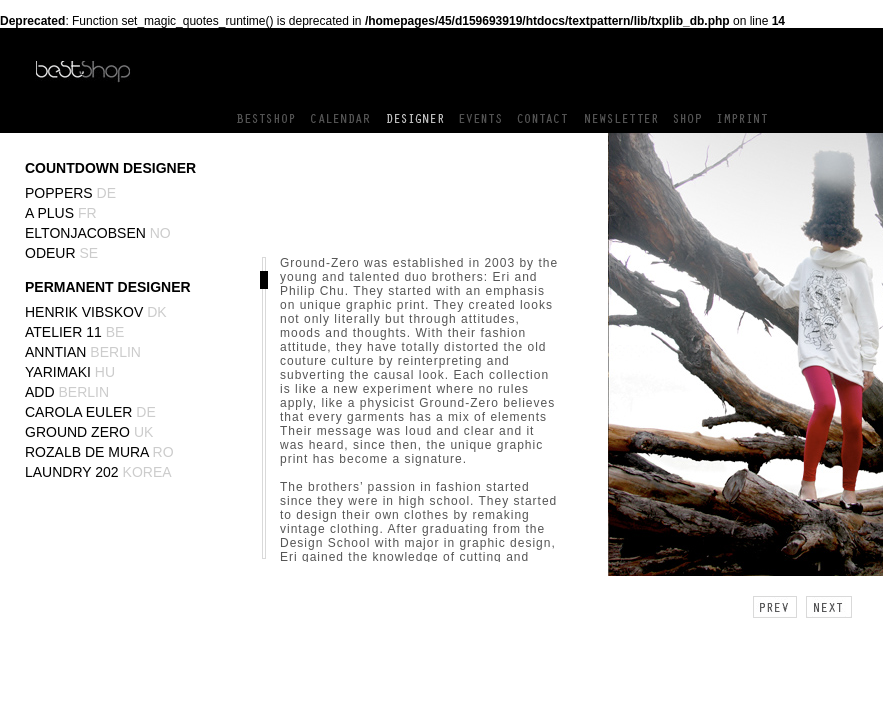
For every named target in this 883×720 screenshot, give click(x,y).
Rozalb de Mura (99, 452)
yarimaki (70, 372)
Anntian (83, 352)
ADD (67, 392)
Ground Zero (89, 432)
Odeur (61, 253)
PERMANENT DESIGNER (108, 287)
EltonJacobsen (98, 233)
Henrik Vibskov (96, 312)
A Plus (61, 213)
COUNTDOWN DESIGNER (110, 168)
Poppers (70, 193)
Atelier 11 (74, 332)
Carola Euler (90, 412)
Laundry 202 (98, 472)
